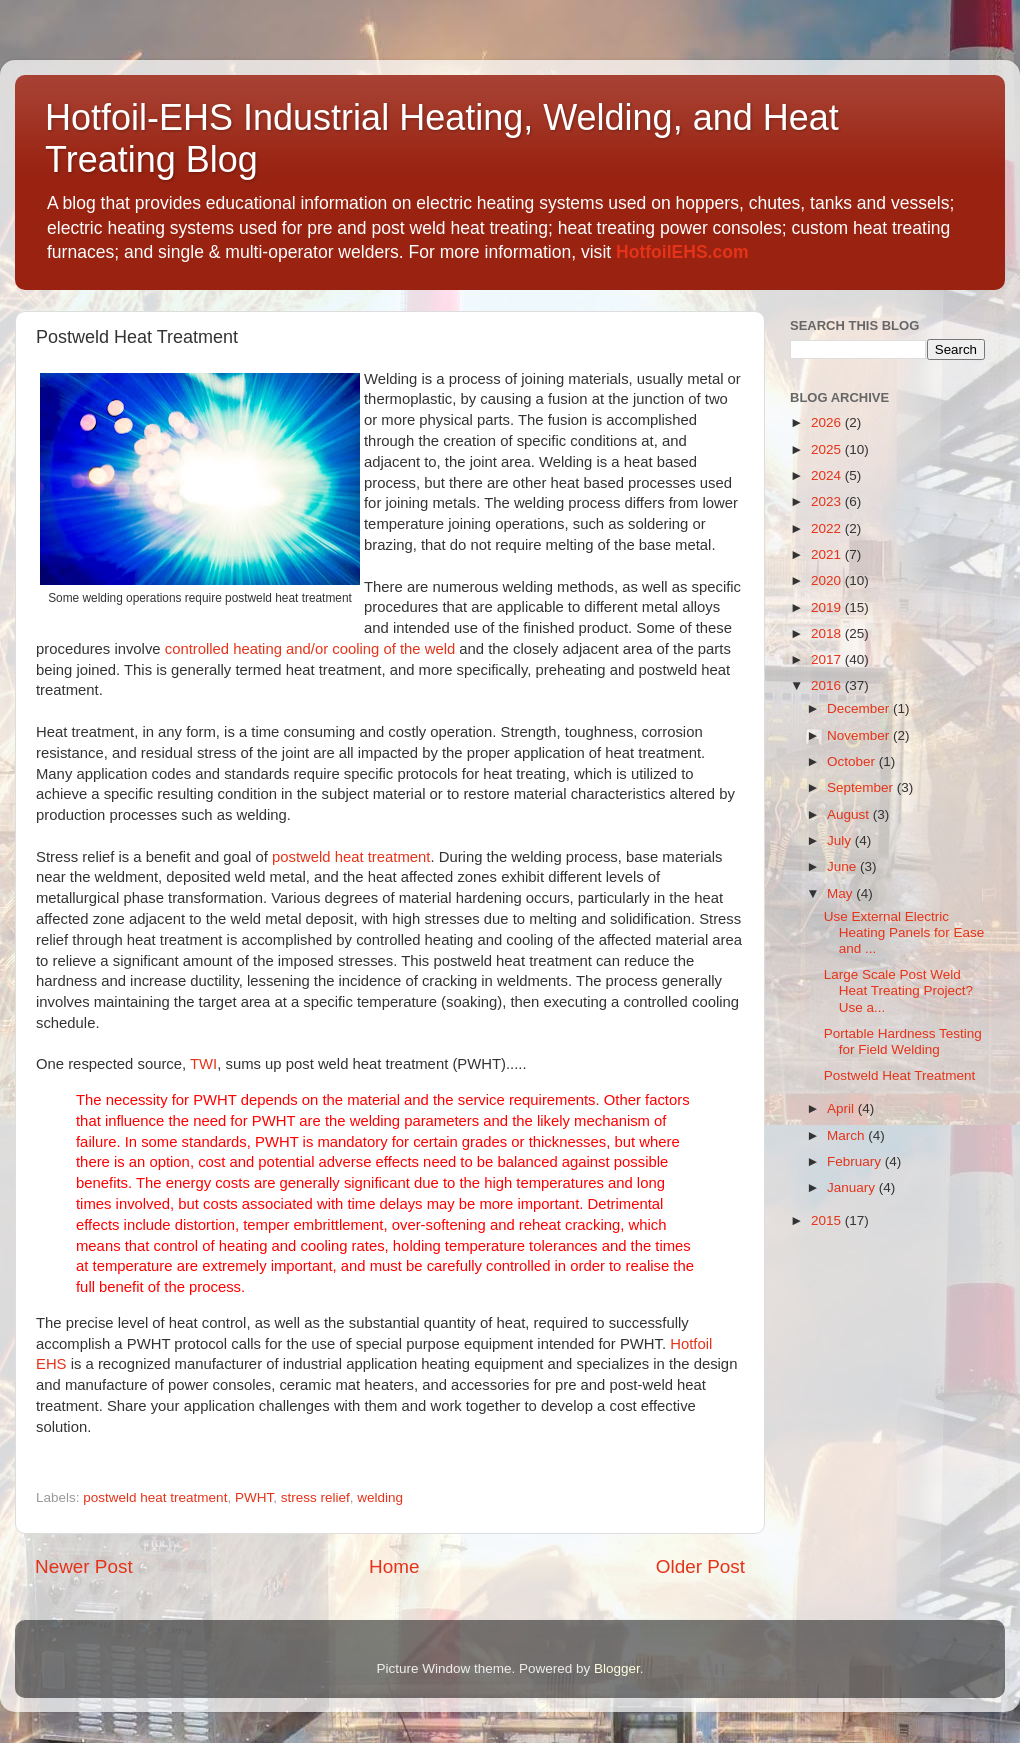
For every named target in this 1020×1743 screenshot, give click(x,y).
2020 (828, 580)
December (860, 708)
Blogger (617, 1668)
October (853, 761)
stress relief (315, 1497)
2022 (828, 528)
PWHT (254, 1497)
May (841, 893)
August (850, 814)
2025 (828, 449)
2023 (828, 501)
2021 (828, 554)
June (843, 866)
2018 (828, 633)
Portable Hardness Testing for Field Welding (903, 1041)
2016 (828, 685)
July (841, 840)
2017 (828, 659)
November (860, 735)
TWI (203, 1064)
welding (380, 1497)
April (842, 1108)
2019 (828, 607)
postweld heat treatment (351, 857)
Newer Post (84, 1566)
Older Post (700, 1566)
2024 (828, 475)
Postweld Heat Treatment (900, 1075)
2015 (828, 1220)
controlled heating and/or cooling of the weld (312, 649)
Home (394, 1566)
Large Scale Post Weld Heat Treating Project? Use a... (898, 990)
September (862, 787)
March (847, 1135)
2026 (828, 422)
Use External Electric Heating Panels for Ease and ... (904, 932)
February (856, 1161)
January (853, 1187)
